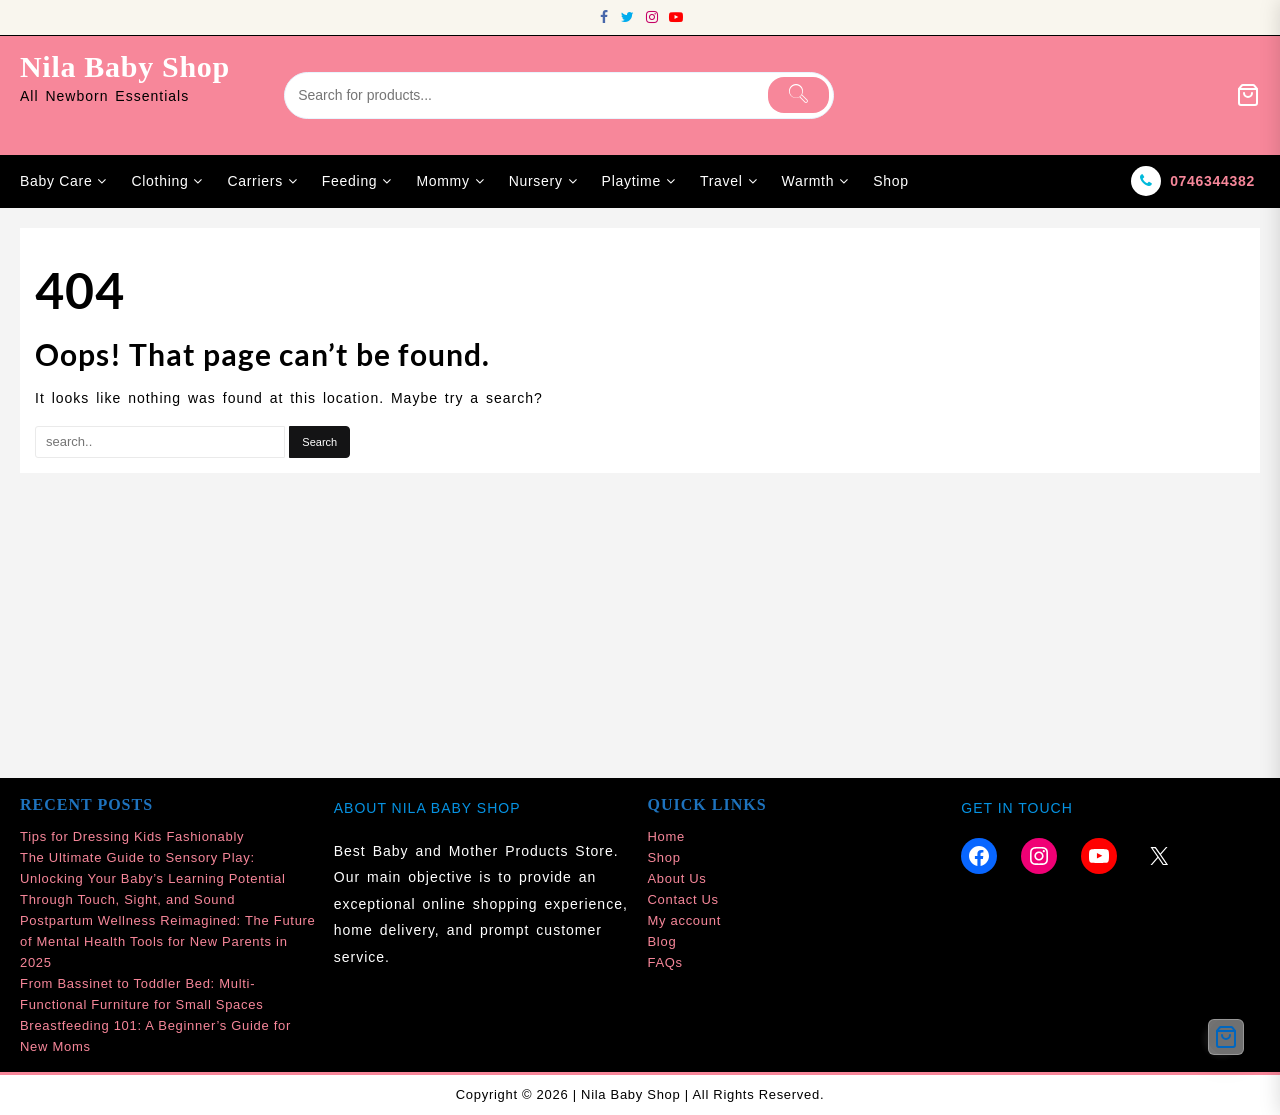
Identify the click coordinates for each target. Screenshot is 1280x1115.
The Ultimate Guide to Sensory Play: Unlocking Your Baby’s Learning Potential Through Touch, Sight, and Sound (153, 878)
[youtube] (676, 17)
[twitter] (628, 17)
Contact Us (683, 899)
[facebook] (604, 17)
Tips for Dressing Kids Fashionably (132, 836)
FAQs (665, 962)
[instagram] (652, 17)
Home (666, 836)
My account (684, 920)
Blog (662, 941)
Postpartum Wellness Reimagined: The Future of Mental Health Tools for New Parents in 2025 (168, 941)
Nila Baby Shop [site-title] (125, 66)
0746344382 (1212, 181)
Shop (664, 857)
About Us (677, 878)
